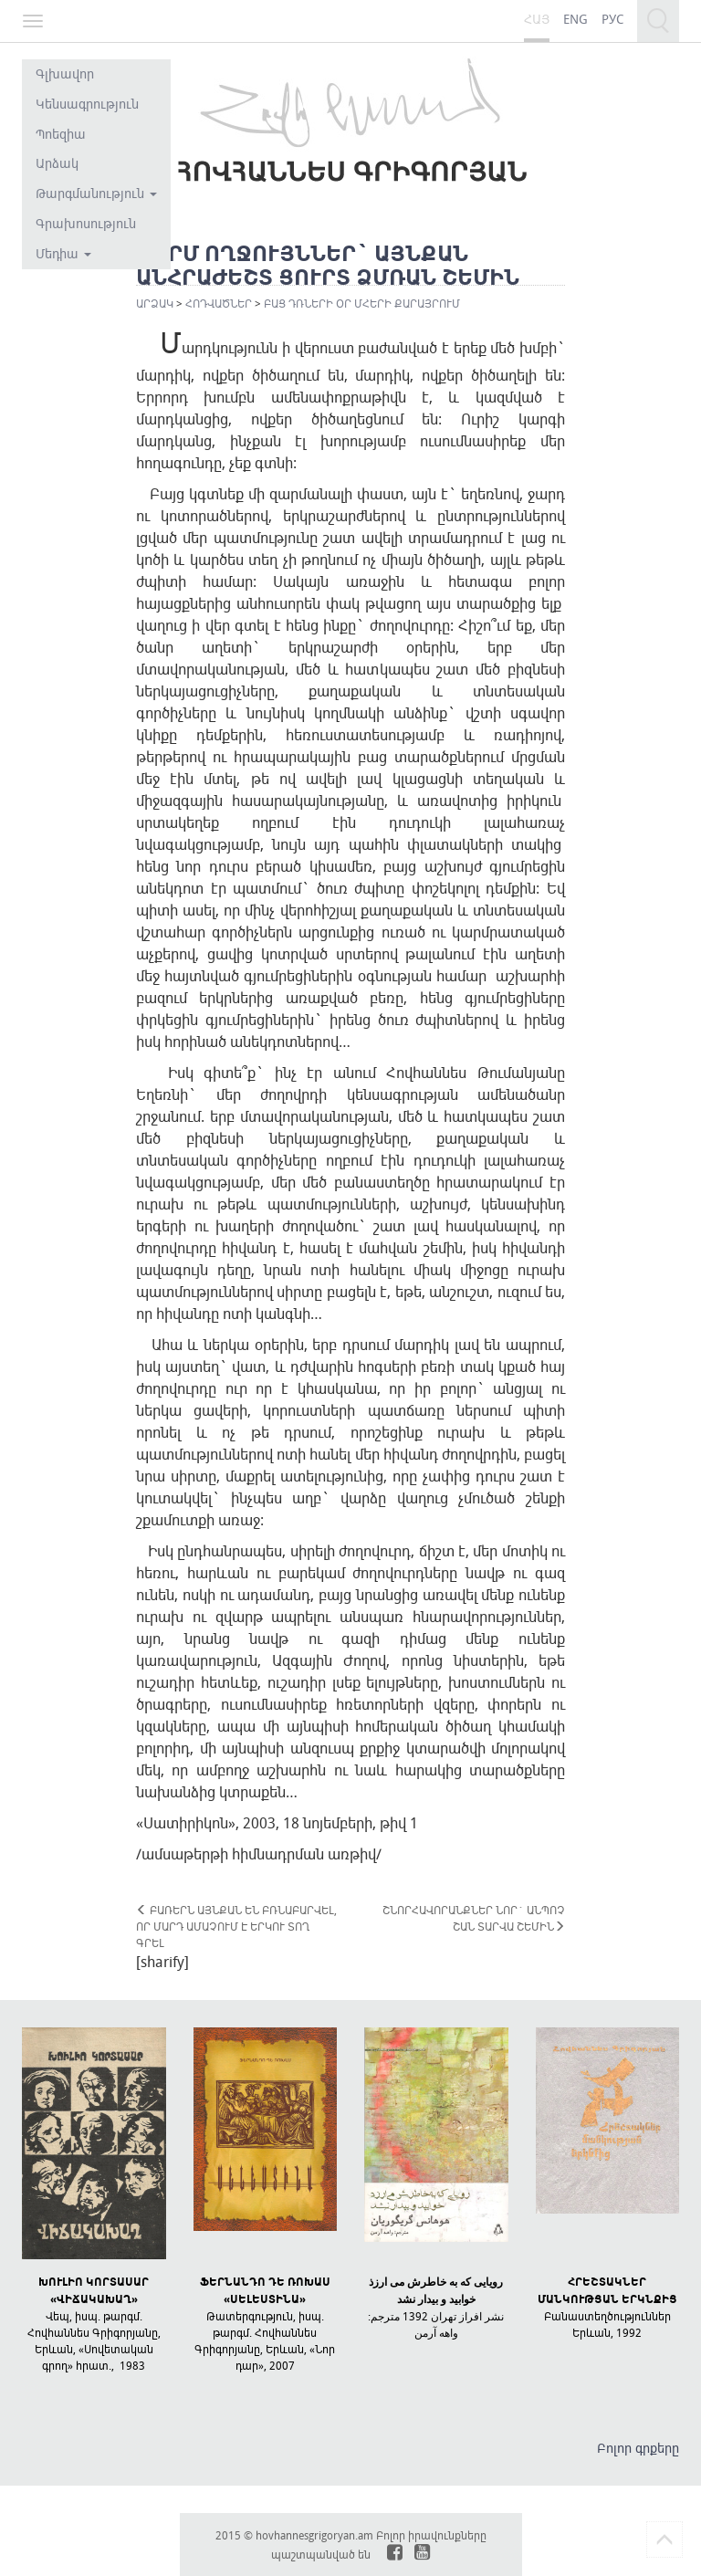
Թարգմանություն (96, 193)
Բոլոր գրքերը (638, 2447)
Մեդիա (63, 253)
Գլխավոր (65, 73)
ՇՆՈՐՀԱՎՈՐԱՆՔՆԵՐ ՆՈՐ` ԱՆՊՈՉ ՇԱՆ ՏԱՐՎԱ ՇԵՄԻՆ (473, 1917)
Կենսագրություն (87, 103)
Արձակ (57, 163)
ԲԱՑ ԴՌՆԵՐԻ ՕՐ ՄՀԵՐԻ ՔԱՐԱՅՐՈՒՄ (362, 303)
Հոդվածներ (218, 303)
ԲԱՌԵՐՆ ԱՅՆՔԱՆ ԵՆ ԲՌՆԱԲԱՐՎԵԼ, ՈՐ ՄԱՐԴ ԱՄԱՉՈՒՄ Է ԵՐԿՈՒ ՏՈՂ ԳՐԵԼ (236, 1926)
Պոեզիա (61, 133)
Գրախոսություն (86, 223)
